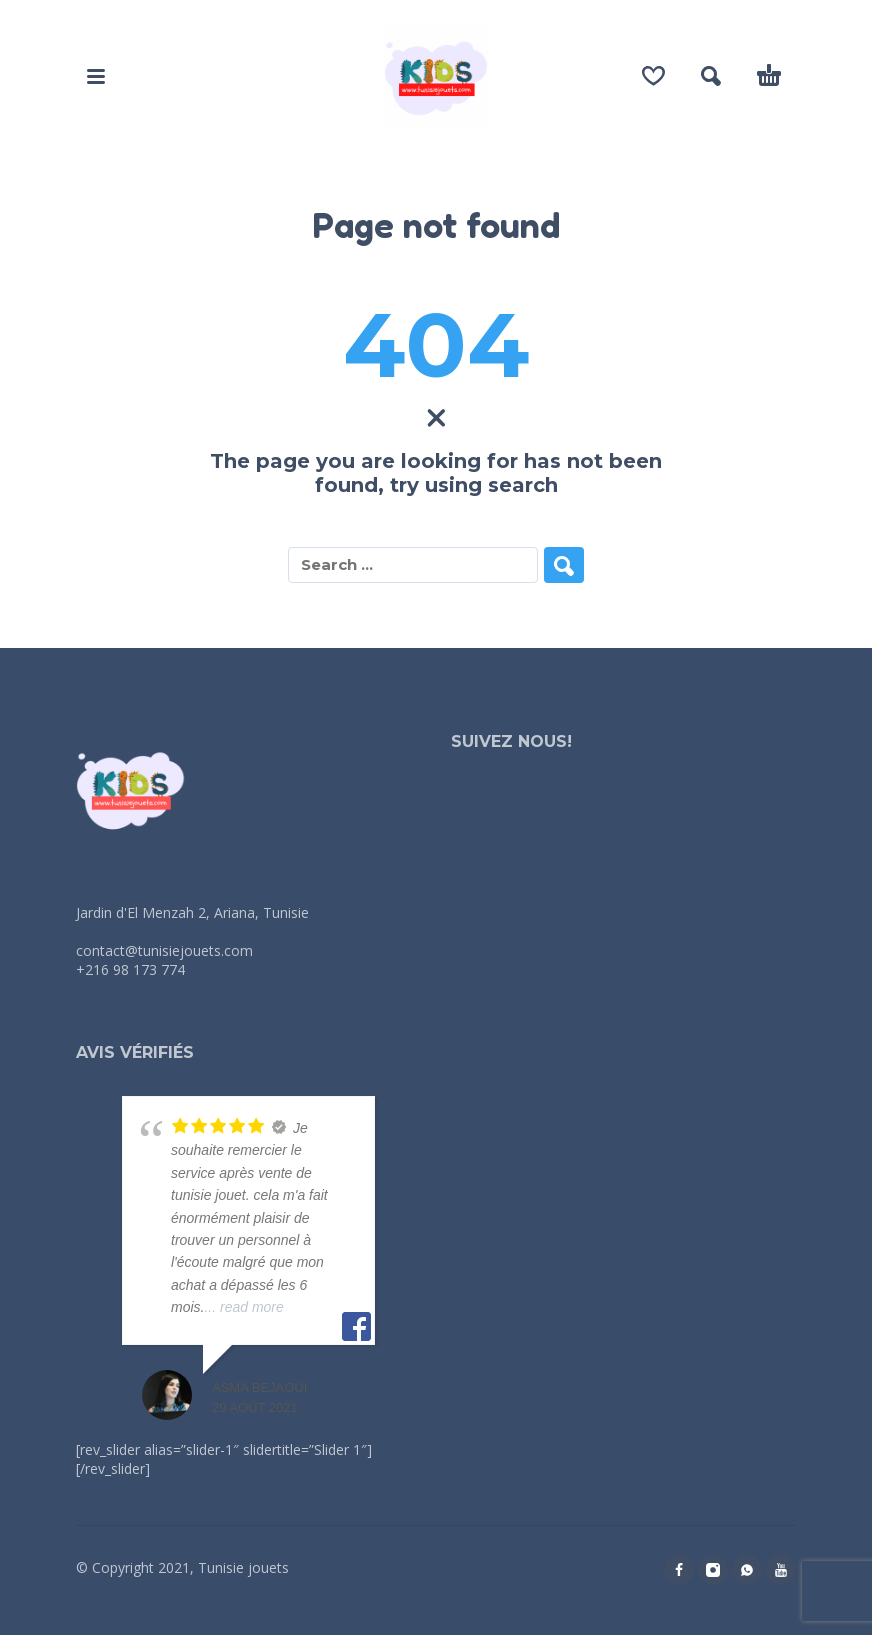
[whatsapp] (747, 1570)
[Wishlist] (653, 76)
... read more (243, 1307)
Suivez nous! (511, 741)
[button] (96, 76)
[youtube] (781, 1570)
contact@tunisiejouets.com (164, 950)
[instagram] (713, 1570)
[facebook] (679, 1570)
